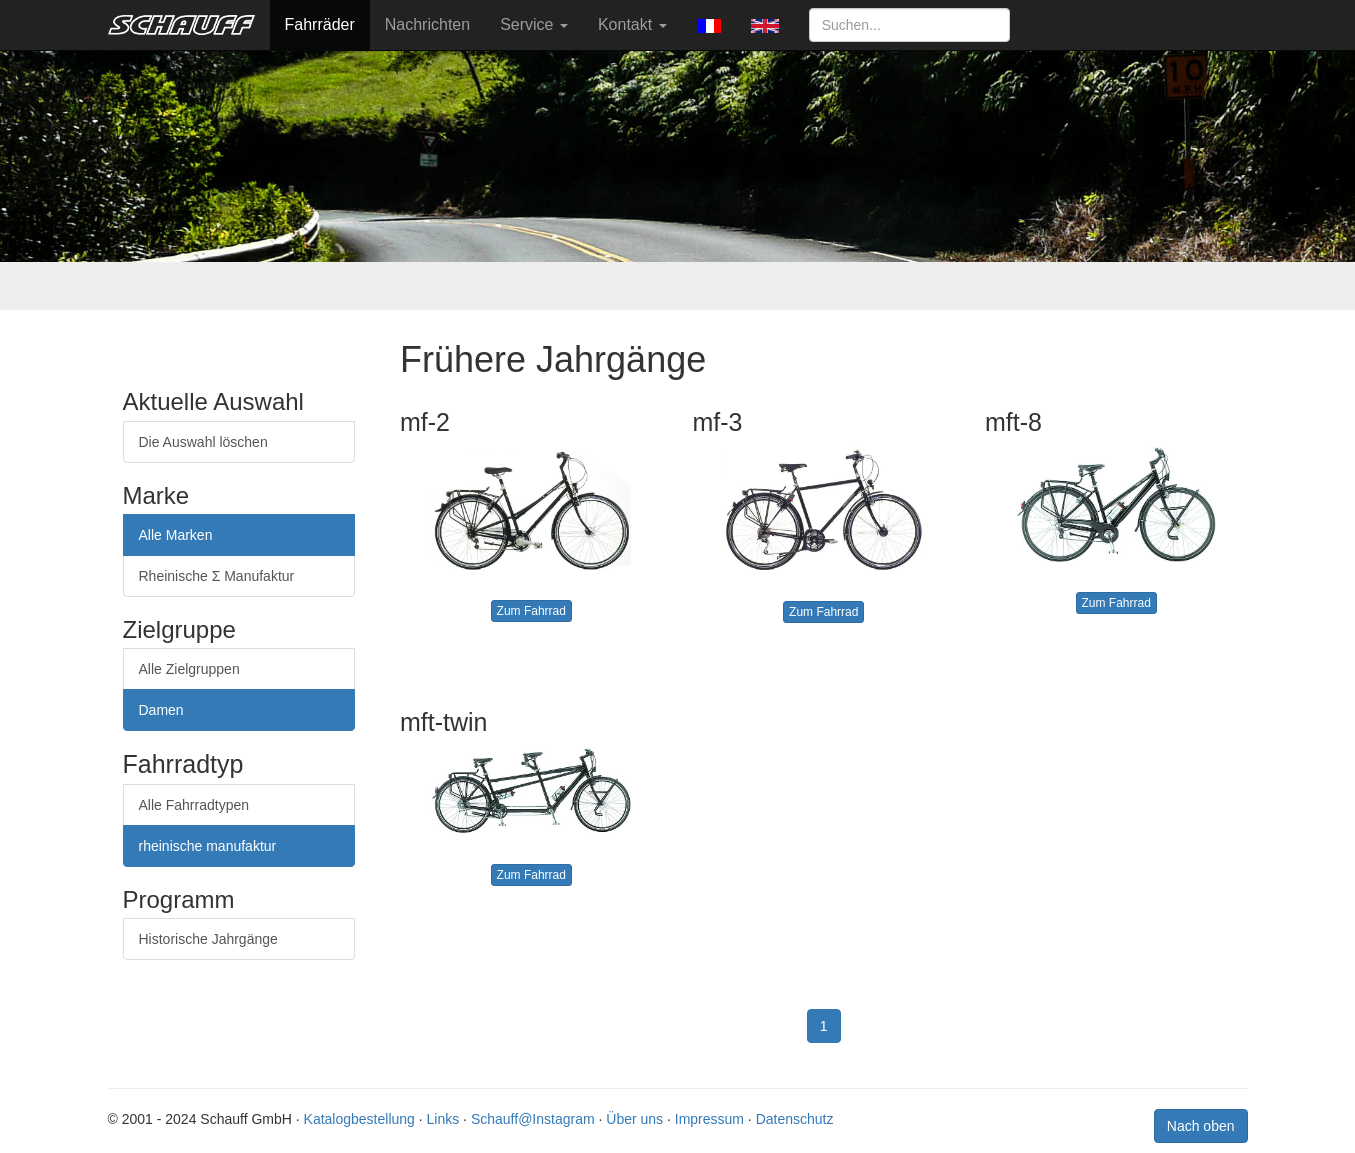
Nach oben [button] (1201, 1126)
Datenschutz (795, 1119)
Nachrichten (427, 24)
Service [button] (534, 24)
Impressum (709, 1119)
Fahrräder (320, 24)
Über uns (634, 1119)
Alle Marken (176, 535)
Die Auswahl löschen (203, 442)
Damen (161, 710)
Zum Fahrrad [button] (531, 611)
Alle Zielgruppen (189, 669)
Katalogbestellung (359, 1119)
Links (443, 1119)
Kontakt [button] (632, 24)
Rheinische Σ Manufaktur (217, 576)
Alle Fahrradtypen (194, 805)
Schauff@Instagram (533, 1119)
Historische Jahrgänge (208, 939)
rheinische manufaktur (208, 846)
